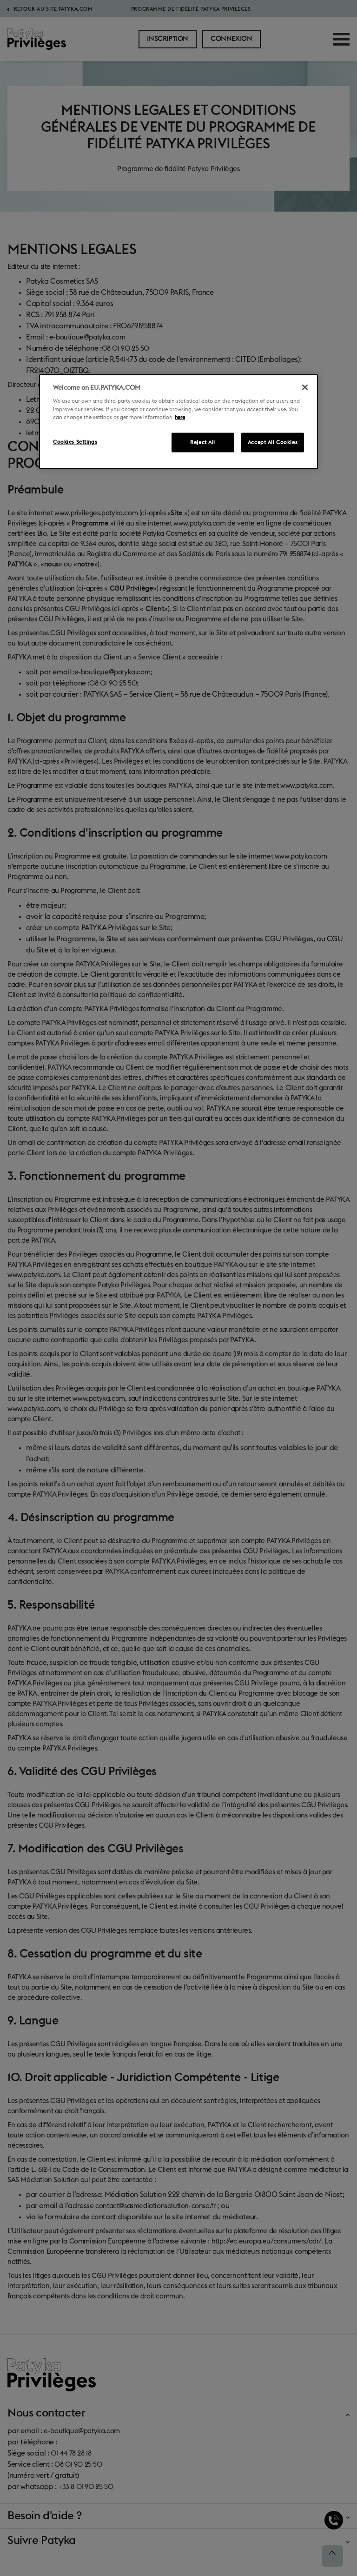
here (180, 416)
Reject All (202, 442)
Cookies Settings (75, 441)
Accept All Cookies (273, 442)
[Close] (305, 387)
